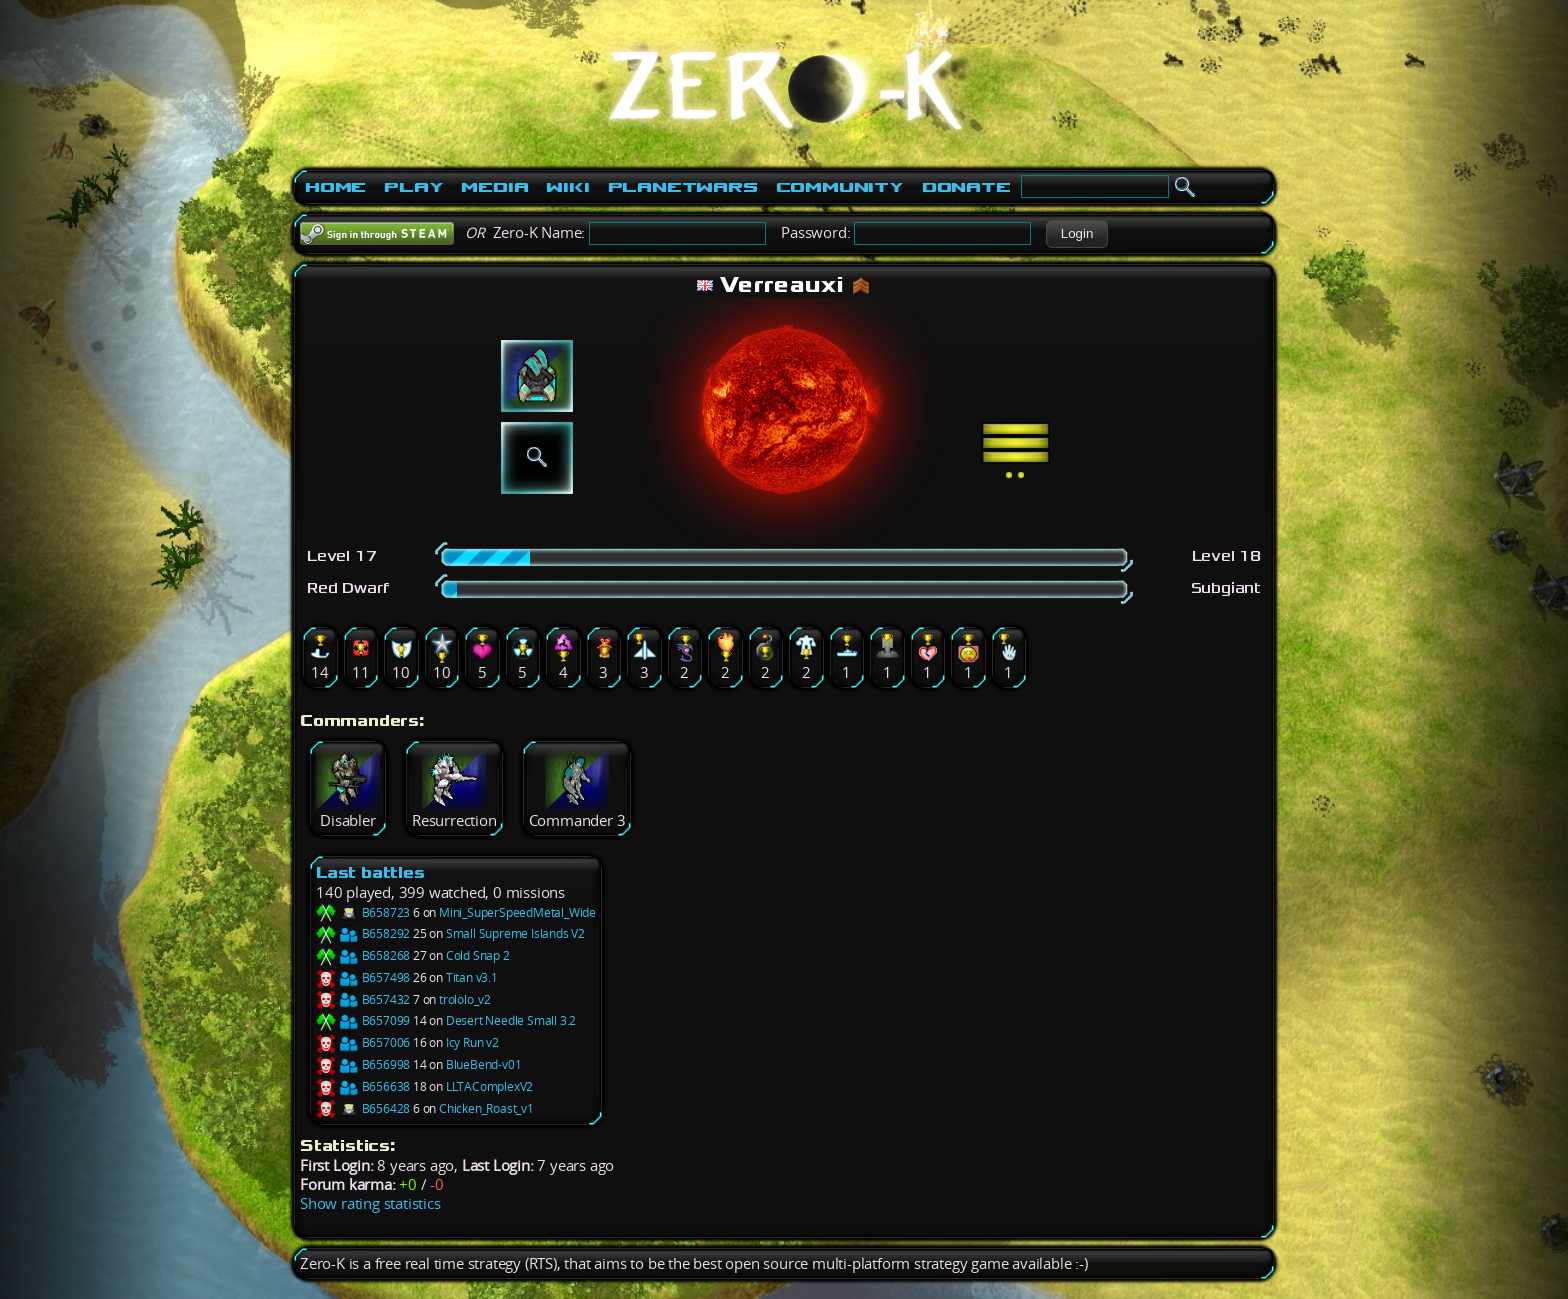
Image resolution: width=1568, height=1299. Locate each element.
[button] (1076, 234)
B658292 (363, 933)
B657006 (363, 1042)
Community (840, 187)
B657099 (363, 1020)
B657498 (363, 977)
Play (413, 187)
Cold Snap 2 (478, 955)
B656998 (363, 1064)
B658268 (363, 955)
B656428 (363, 1108)
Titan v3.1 (472, 977)
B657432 (363, 999)
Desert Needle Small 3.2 (511, 1020)
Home (335, 187)
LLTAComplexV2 (489, 1086)
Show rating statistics (370, 1203)
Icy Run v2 (472, 1042)
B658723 (363, 912)
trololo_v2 (465, 999)
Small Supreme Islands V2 (515, 933)
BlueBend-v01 (484, 1064)
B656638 (363, 1086)
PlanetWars (683, 187)
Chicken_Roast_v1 (486, 1108)
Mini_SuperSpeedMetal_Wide (517, 912)
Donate (966, 187)
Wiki (567, 187)
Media (494, 187)
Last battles (370, 872)
